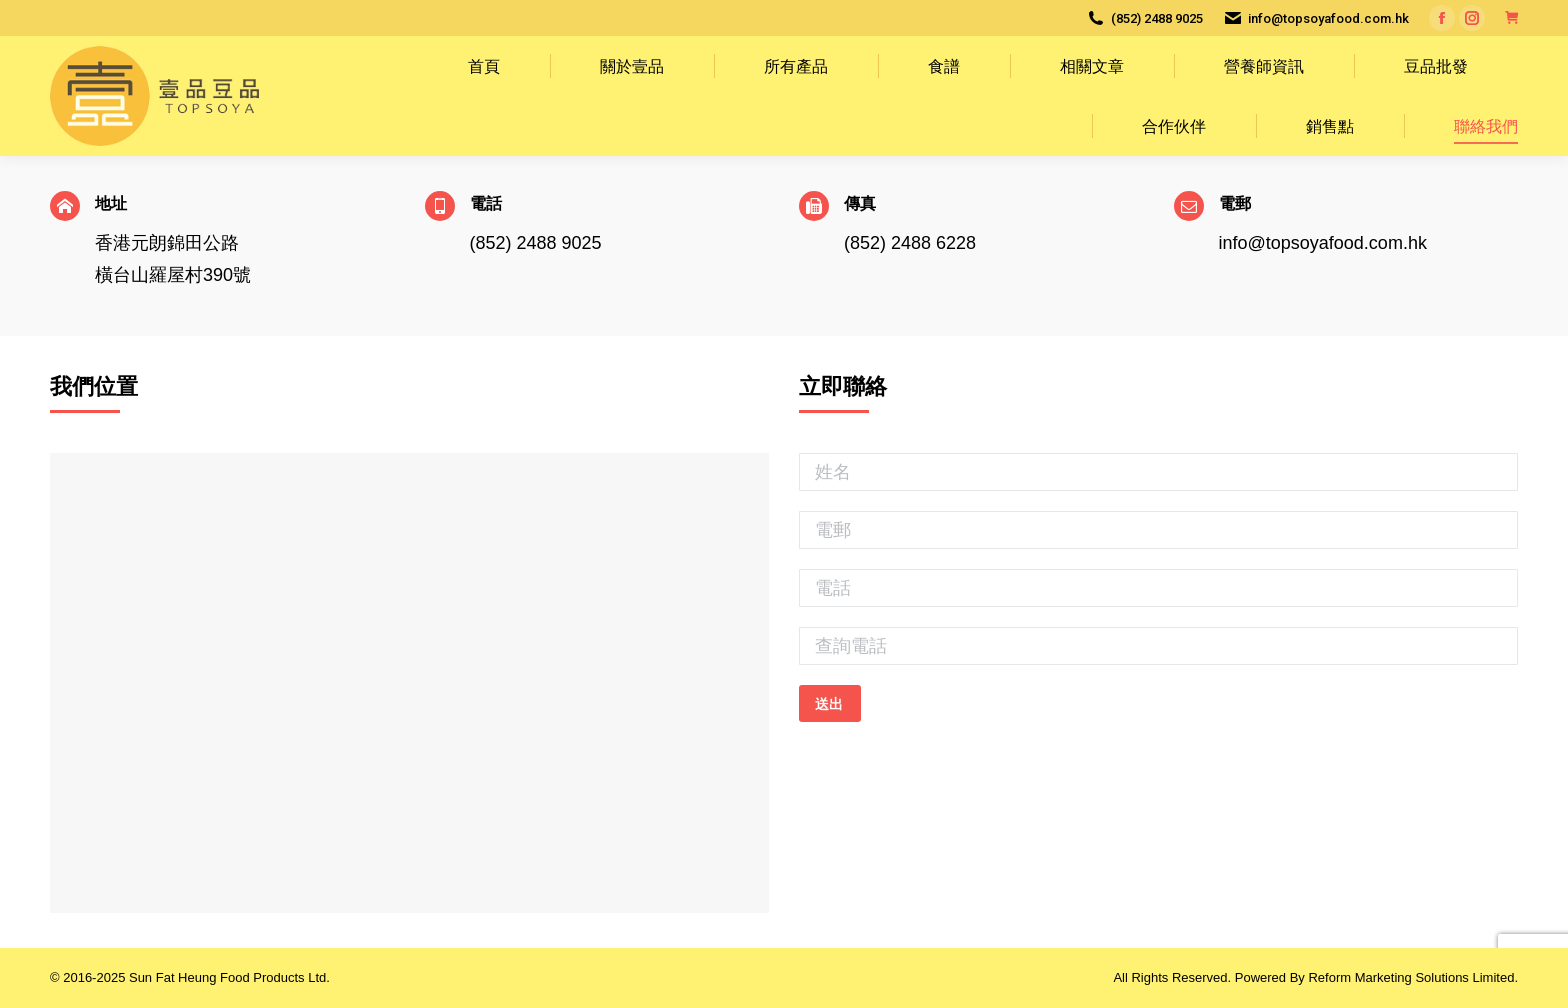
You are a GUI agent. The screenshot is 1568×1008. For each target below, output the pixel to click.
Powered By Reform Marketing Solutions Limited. (1376, 977)
